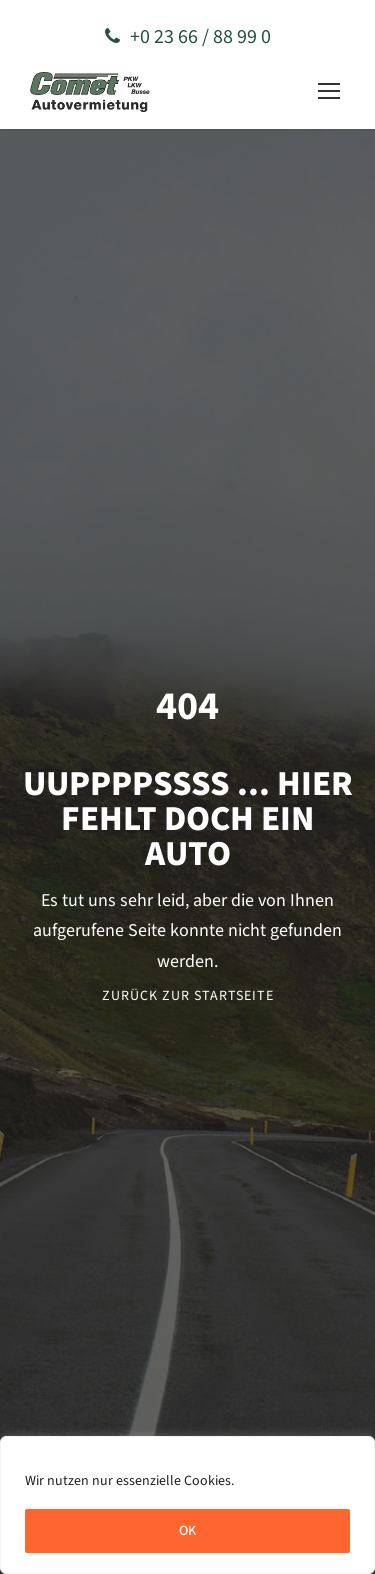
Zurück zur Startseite (188, 996)
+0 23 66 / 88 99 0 (188, 37)
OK (187, 1531)
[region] (187, 1505)
